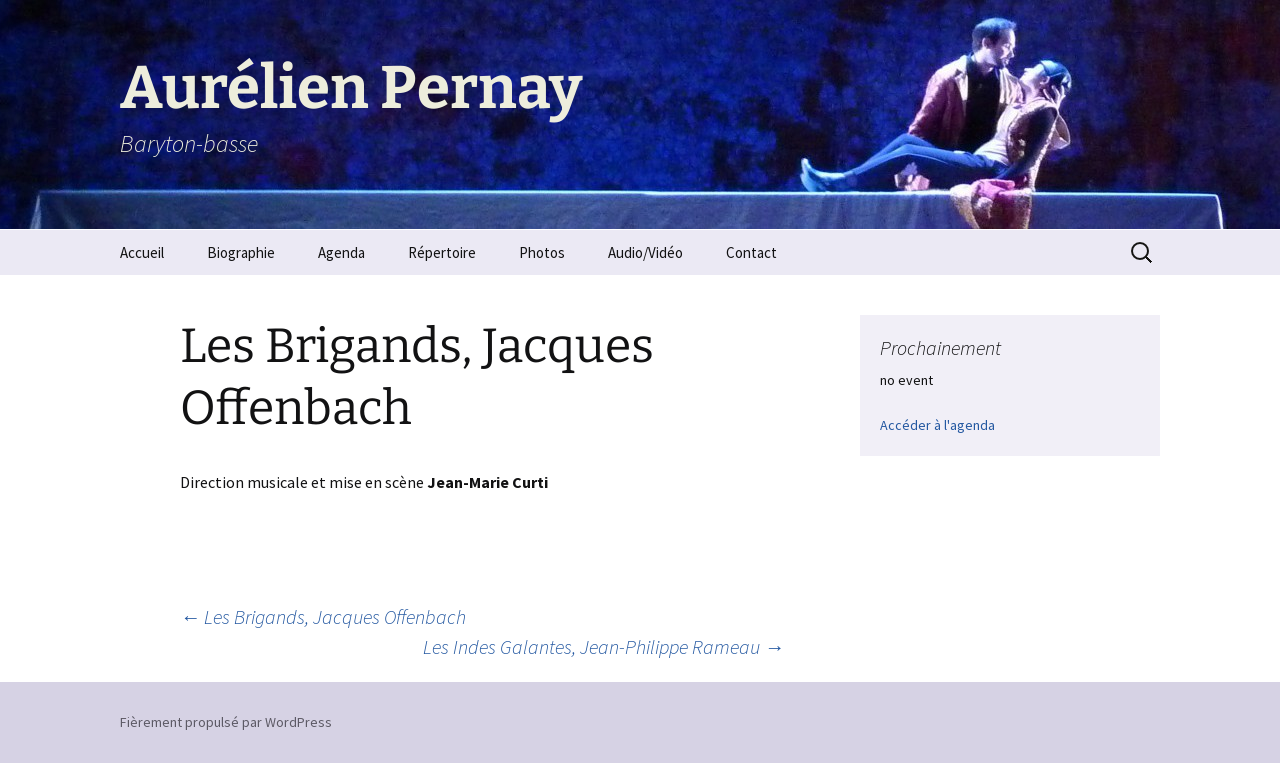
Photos (542, 252)
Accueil (142, 252)
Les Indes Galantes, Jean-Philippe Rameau (603, 646)
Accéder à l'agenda (937, 425)
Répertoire (442, 252)
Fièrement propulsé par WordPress (226, 722)
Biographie (241, 252)
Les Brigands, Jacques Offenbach (323, 616)
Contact (751, 252)
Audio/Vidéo (645, 252)
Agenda (341, 252)
